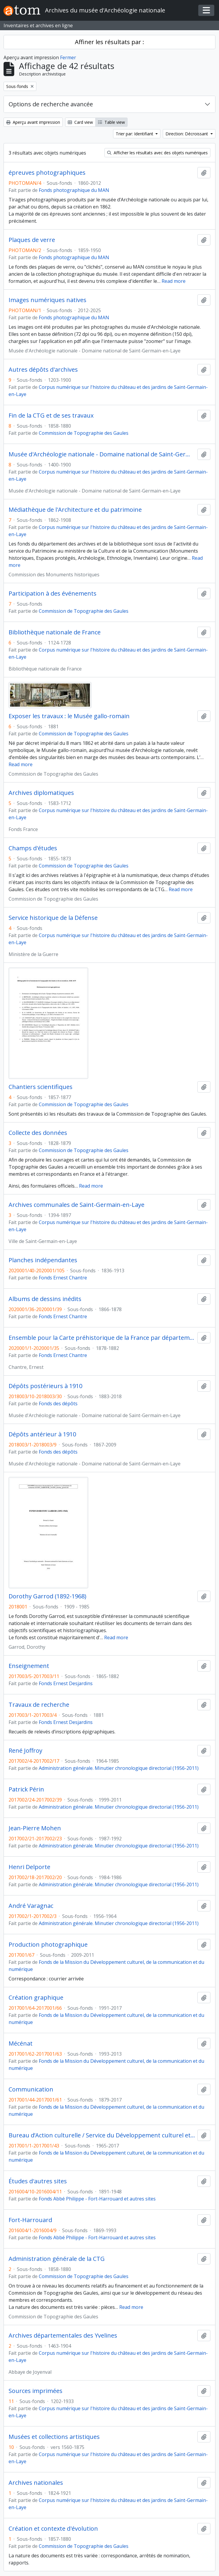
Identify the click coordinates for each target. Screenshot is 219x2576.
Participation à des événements (52, 593)
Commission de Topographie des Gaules (83, 433)
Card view (80, 122)
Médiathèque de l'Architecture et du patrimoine (75, 509)
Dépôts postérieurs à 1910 (45, 1386)
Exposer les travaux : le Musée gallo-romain (69, 716)
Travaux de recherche (39, 1704)
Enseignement (29, 1665)
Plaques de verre (32, 239)
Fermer (68, 57)
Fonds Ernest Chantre (63, 1277)
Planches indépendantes (43, 1260)
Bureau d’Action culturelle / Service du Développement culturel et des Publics (102, 2135)
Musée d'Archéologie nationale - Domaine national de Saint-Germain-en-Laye (102, 454)
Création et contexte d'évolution (53, 2528)
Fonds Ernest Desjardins (66, 1683)
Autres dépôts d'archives (43, 369)
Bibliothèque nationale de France (55, 632)
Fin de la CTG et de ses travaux (51, 415)
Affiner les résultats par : (109, 42)
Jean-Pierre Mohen (35, 1828)
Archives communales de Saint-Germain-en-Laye (76, 1204)
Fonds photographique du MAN (74, 190)
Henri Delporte (29, 1867)
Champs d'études (33, 848)
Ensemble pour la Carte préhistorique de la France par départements (102, 1337)
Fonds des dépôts (58, 1403)
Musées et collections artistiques (54, 2436)
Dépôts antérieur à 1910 (42, 1434)
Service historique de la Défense (53, 917)
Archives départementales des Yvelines (63, 2335)
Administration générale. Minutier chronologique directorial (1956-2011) (119, 1768)
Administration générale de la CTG (57, 2258)
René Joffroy (25, 1750)
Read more (174, 281)
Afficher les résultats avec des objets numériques (157, 152)
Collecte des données (38, 1132)
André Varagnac (31, 1905)
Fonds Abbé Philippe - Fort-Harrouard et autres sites (97, 2198)
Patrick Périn (26, 1789)
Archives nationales (36, 2482)
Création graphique (36, 1997)
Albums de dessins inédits (45, 1299)
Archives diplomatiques (41, 792)
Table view (111, 122)
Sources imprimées (35, 2390)
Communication (31, 2089)
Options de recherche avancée (51, 104)
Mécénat (21, 2043)
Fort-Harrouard (30, 2220)
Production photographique (48, 1944)
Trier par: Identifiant (135, 134)
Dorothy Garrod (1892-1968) (47, 1596)
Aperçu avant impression (33, 122)
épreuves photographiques (47, 172)
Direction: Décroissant (187, 134)
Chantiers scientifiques (41, 1086)
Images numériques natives (47, 300)
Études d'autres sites (38, 2181)
